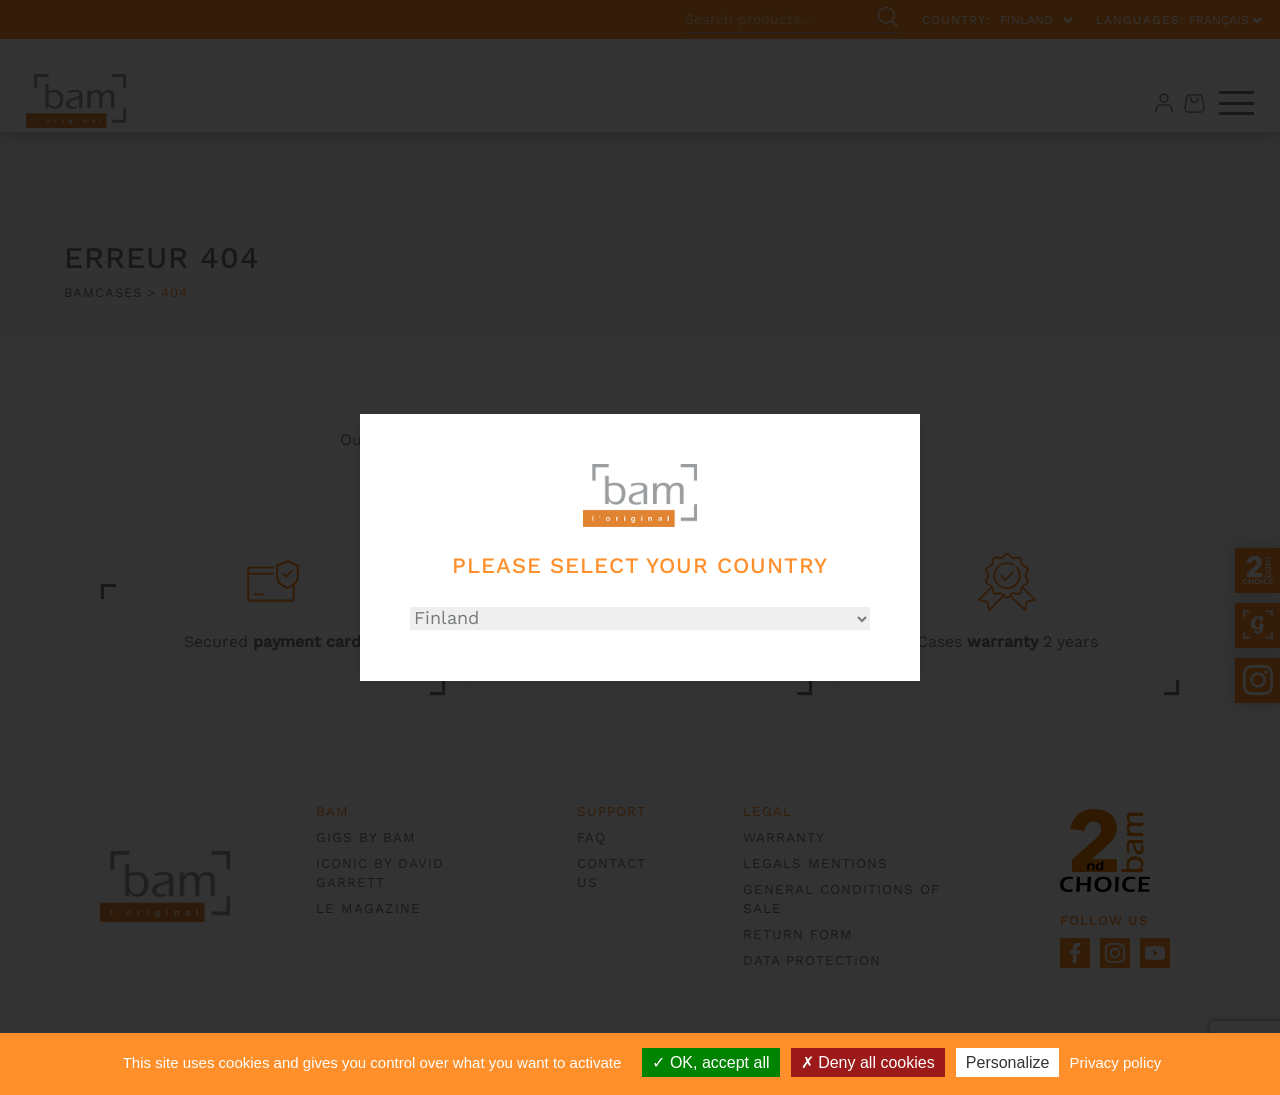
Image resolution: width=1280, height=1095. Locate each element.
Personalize (1008, 1062)
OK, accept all (710, 1062)
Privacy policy (1116, 1062)
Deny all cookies (868, 1062)
